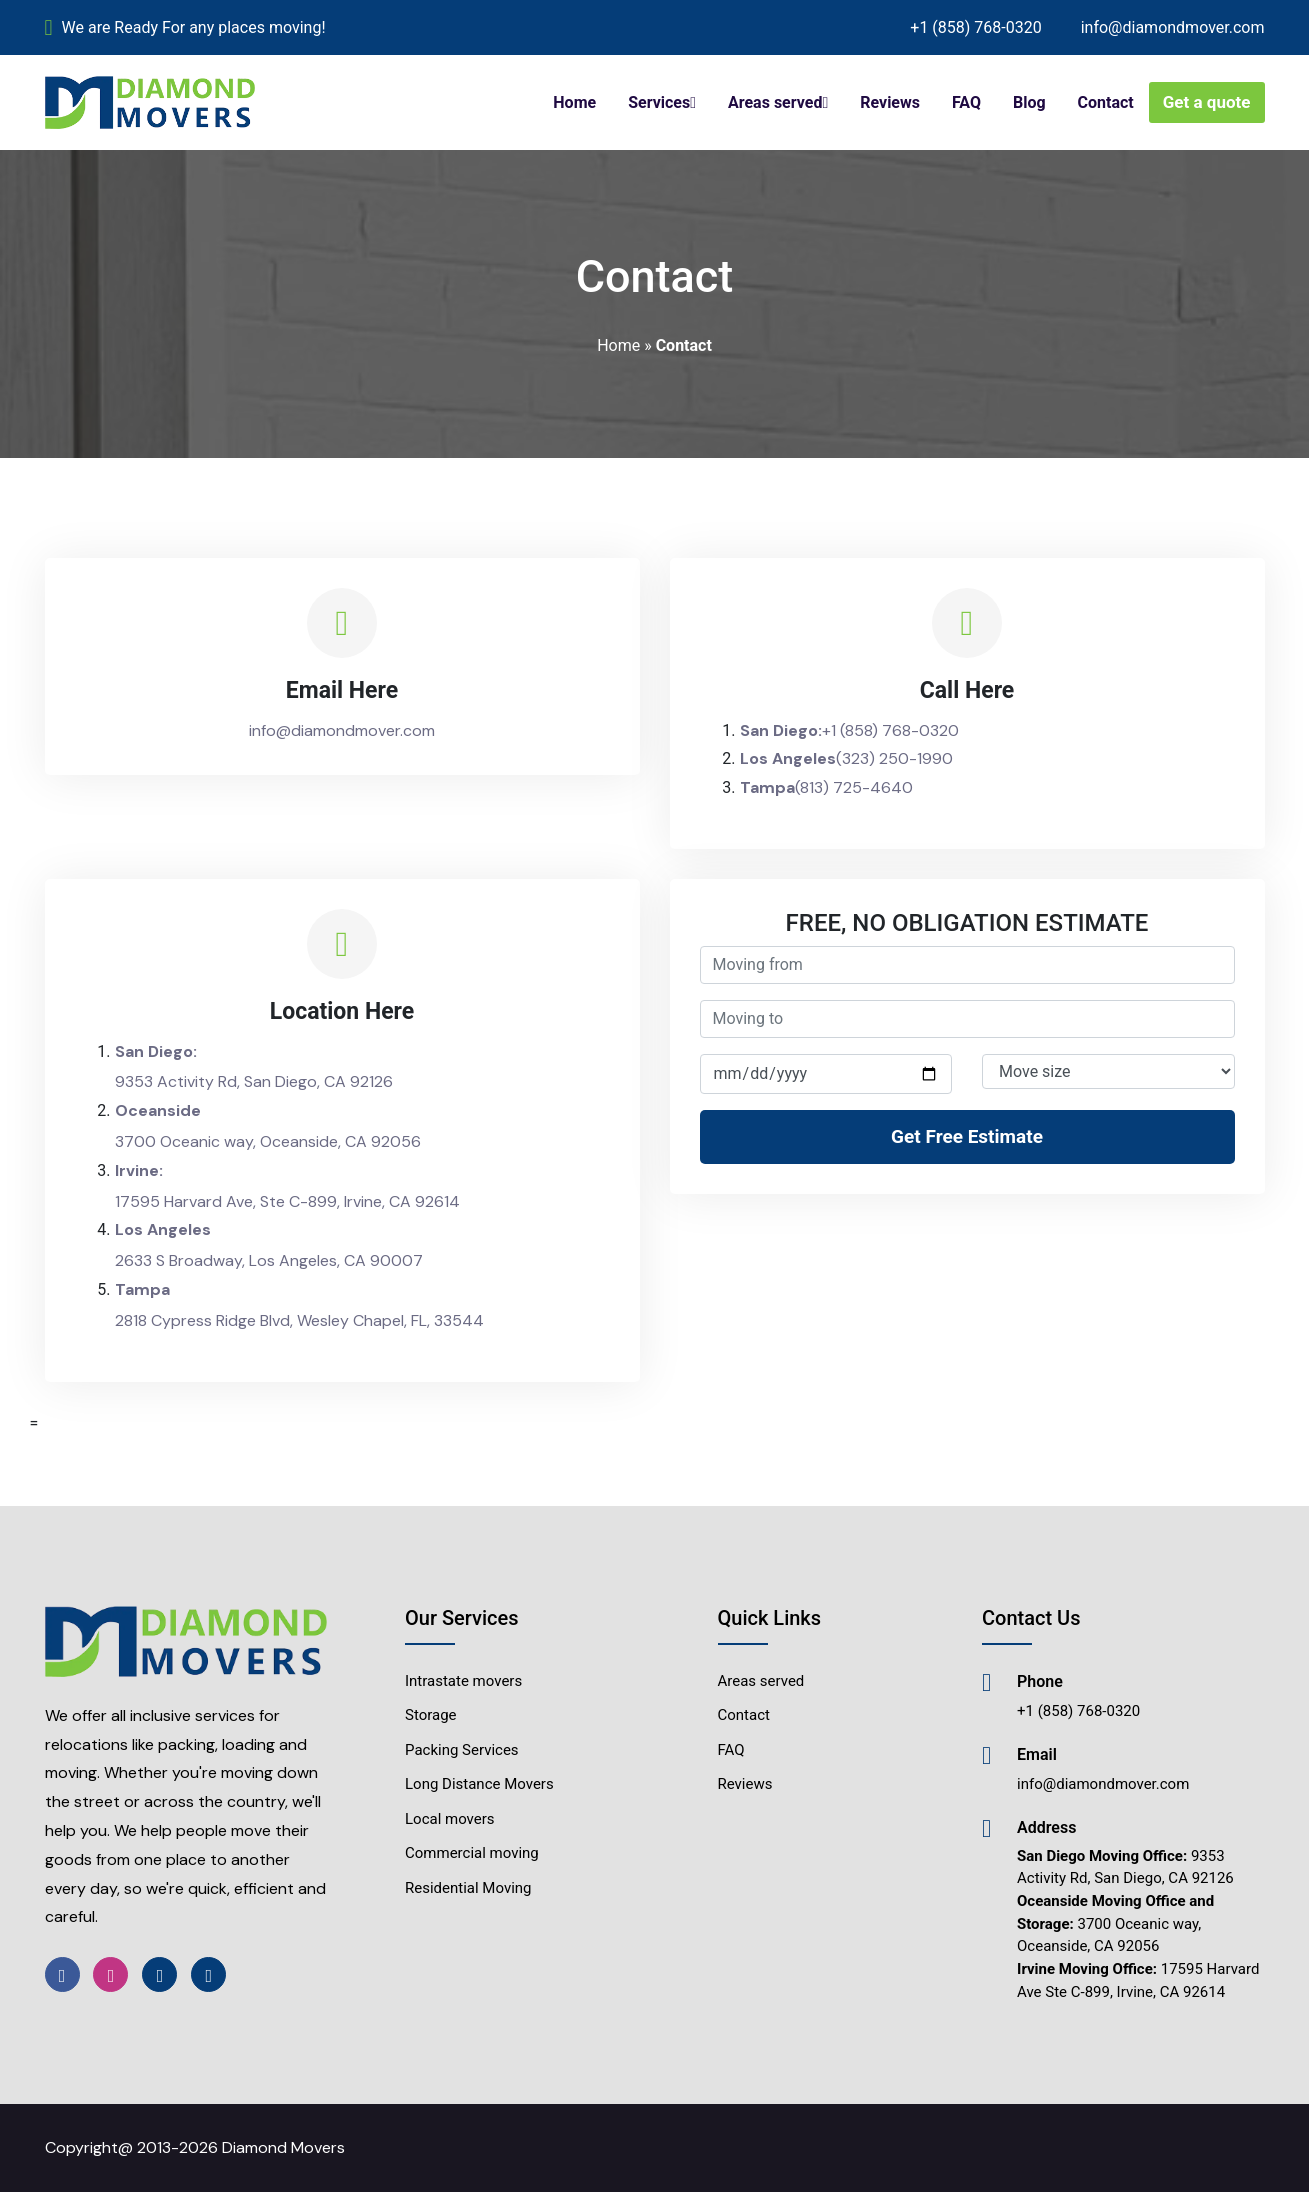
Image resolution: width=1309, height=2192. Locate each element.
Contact (1106, 102)
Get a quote (1207, 102)
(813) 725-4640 (854, 787)
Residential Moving (468, 1888)
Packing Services (462, 1750)
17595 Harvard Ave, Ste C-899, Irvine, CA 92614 (287, 1201)
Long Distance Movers (479, 1784)
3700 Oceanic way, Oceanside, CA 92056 (268, 1141)
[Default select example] (1108, 1071)
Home (574, 102)
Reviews (890, 102)
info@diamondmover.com (1173, 27)
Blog (1029, 102)
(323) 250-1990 (894, 758)
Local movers (450, 1819)
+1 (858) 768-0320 (975, 27)
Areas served (775, 102)
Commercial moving (472, 1853)
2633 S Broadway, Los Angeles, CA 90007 (269, 1260)
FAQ (966, 102)
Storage (431, 1715)
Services (659, 102)
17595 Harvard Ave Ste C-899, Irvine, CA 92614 (1138, 1980)
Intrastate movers (463, 1681)
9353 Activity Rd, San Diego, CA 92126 (254, 1081)
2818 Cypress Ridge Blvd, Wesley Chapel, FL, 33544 (299, 1320)
